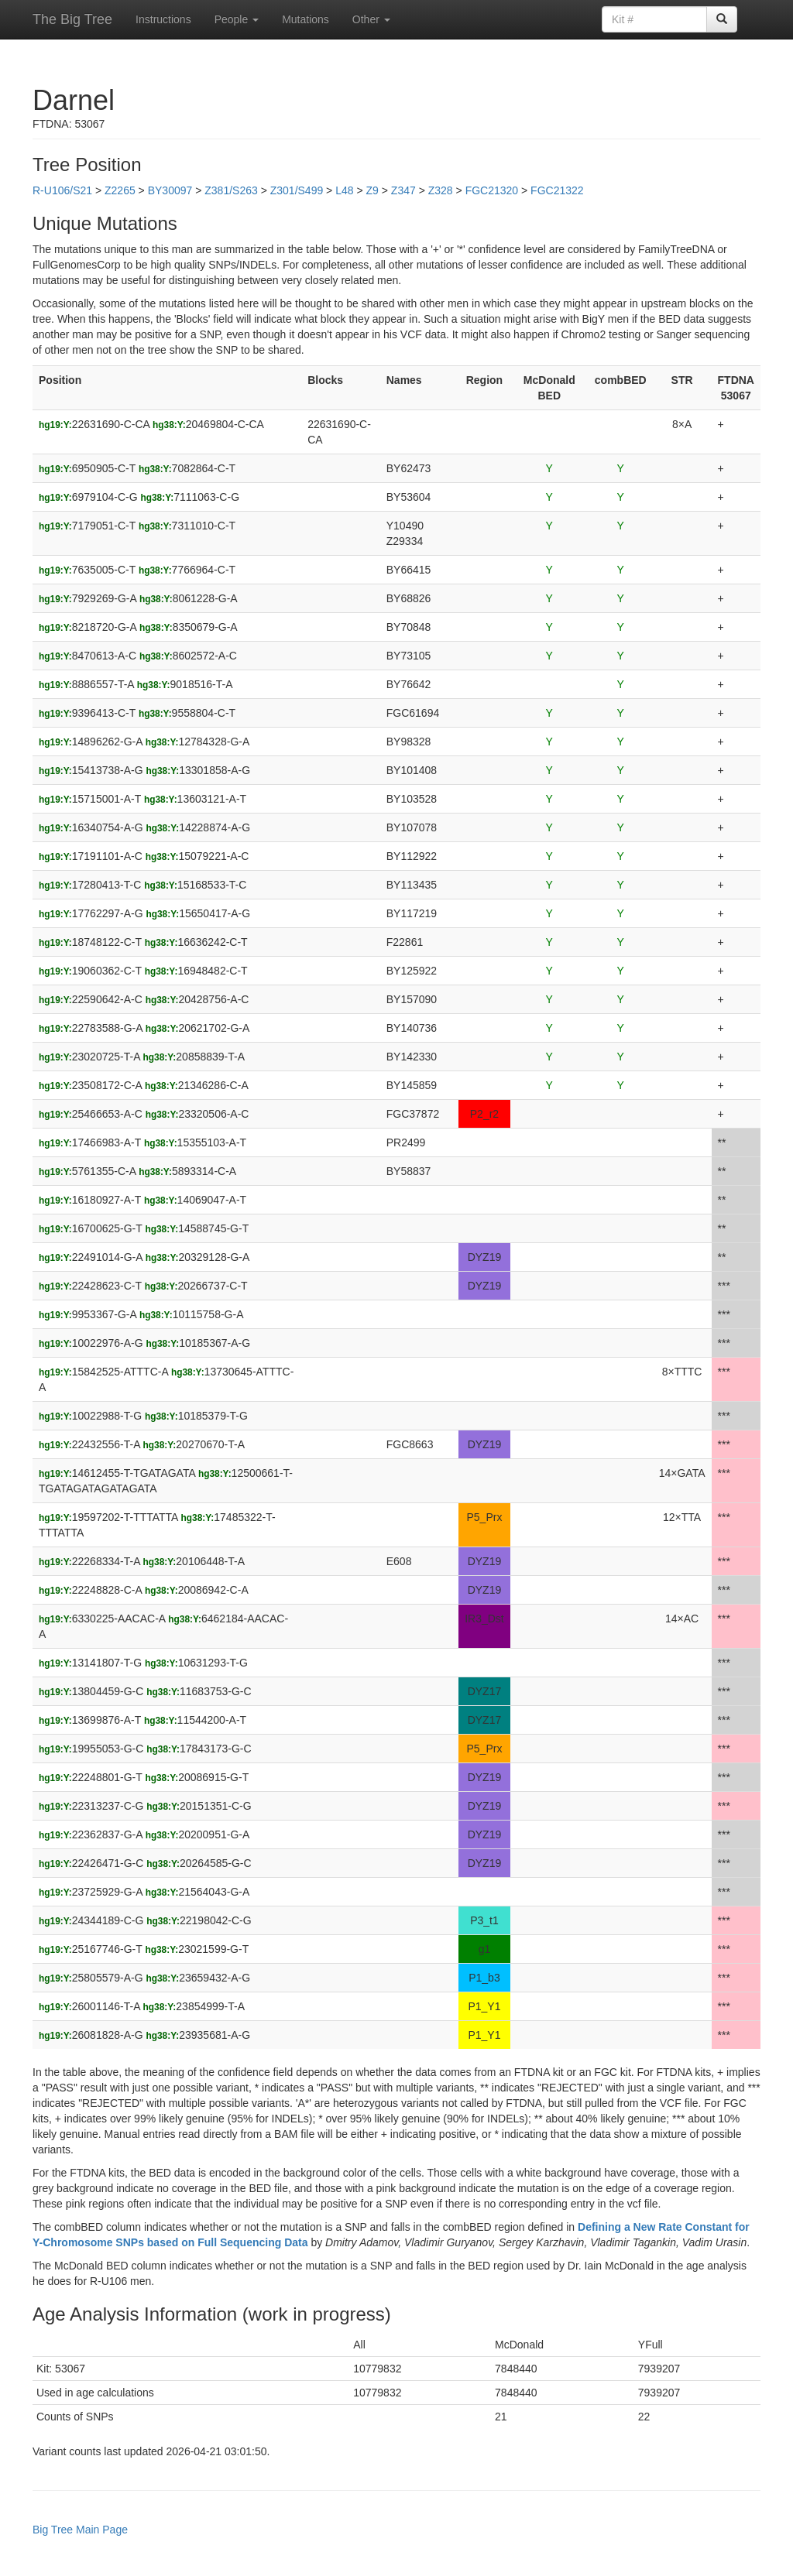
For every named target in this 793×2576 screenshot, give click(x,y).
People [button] (237, 19)
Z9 (372, 190)
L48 (344, 190)
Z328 (440, 190)
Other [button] (371, 19)
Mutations (305, 19)
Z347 (403, 190)
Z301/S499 (297, 190)
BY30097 (170, 190)
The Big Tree (72, 19)
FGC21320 (491, 190)
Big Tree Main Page (80, 2529)
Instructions (163, 19)
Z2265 (120, 190)
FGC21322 (556, 190)
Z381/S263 (231, 190)
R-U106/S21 (62, 190)
